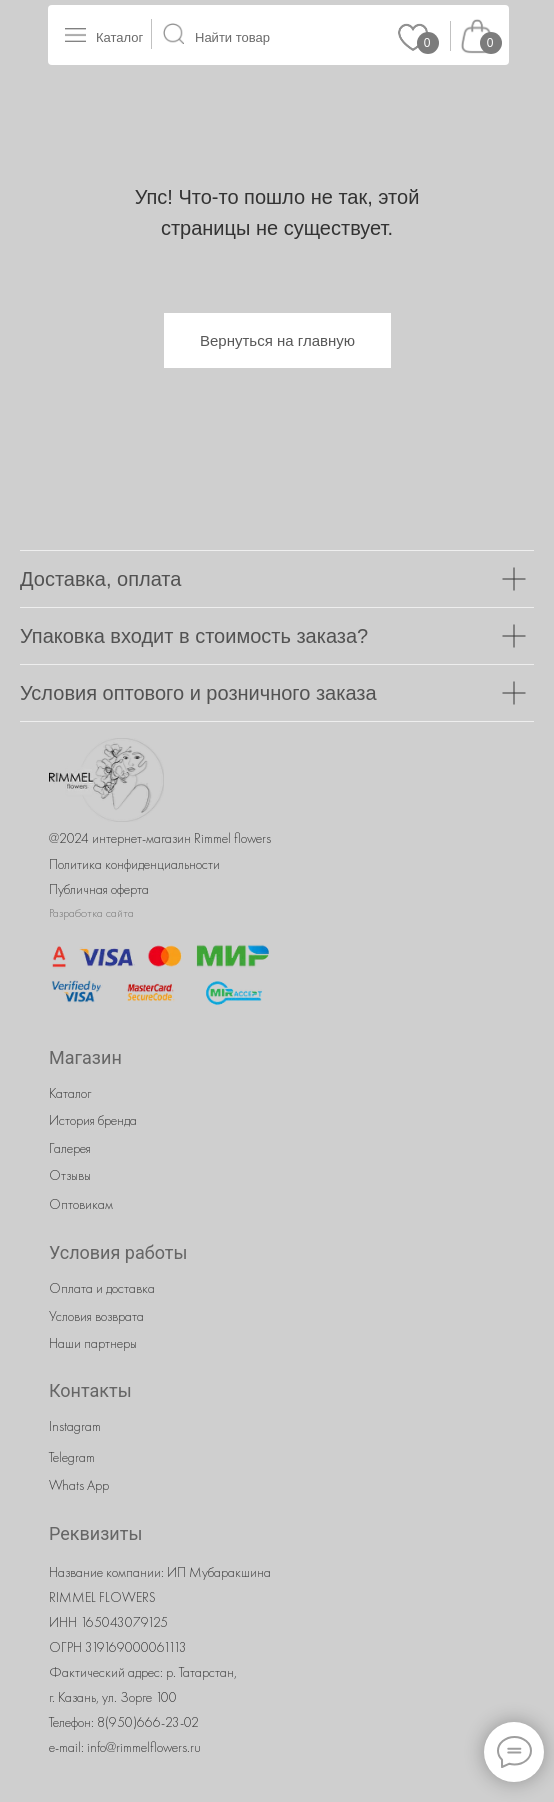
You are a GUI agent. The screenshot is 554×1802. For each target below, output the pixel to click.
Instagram (75, 1426)
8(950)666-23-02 (148, 1722)
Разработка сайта (91, 913)
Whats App (79, 1485)
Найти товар (232, 37)
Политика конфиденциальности (134, 864)
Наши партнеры (93, 1343)
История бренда (93, 1120)
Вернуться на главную (277, 340)
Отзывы (70, 1175)
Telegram (72, 1457)
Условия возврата (96, 1316)
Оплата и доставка (102, 1288)
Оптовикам (81, 1204)
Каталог (119, 37)
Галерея (70, 1148)
